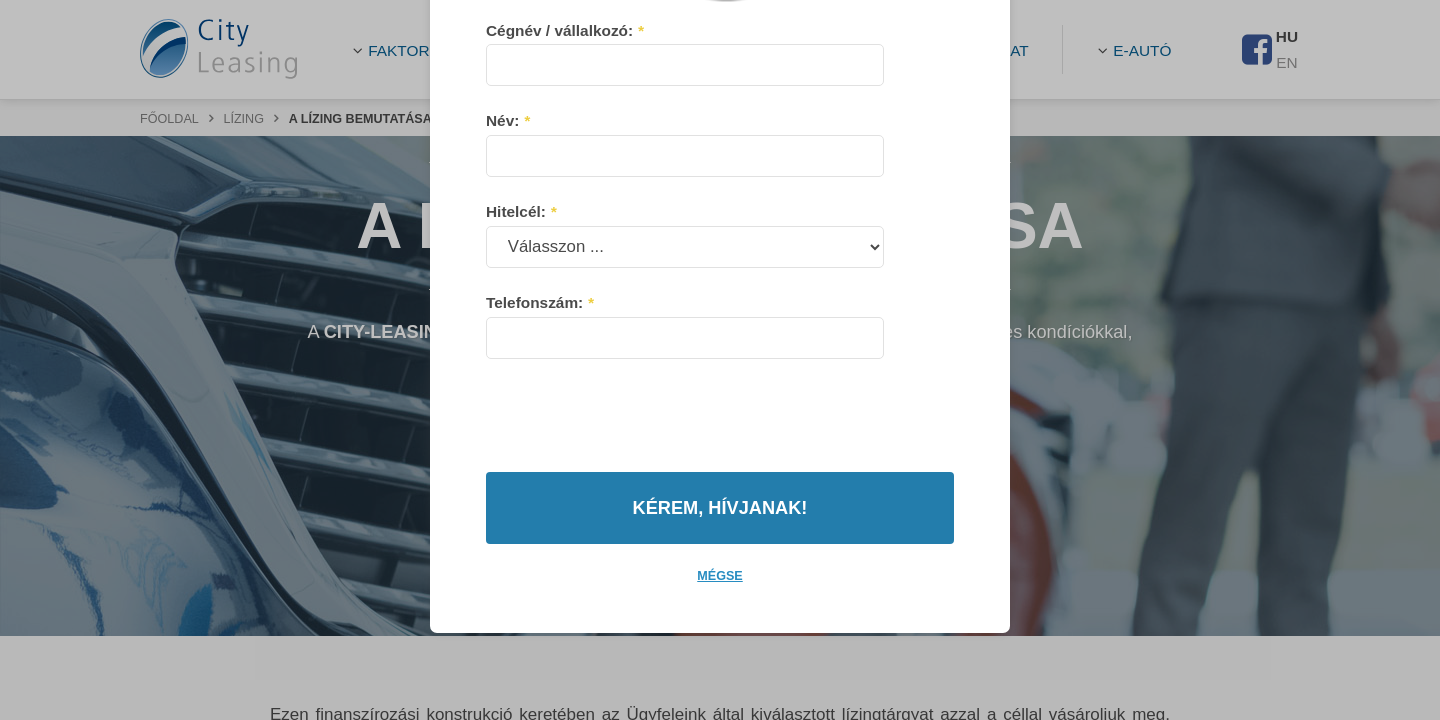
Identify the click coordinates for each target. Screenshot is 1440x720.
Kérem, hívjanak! (720, 469)
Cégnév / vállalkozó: (564, 69)
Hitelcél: (521, 250)
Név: (508, 159)
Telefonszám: (539, 341)
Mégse (720, 537)
